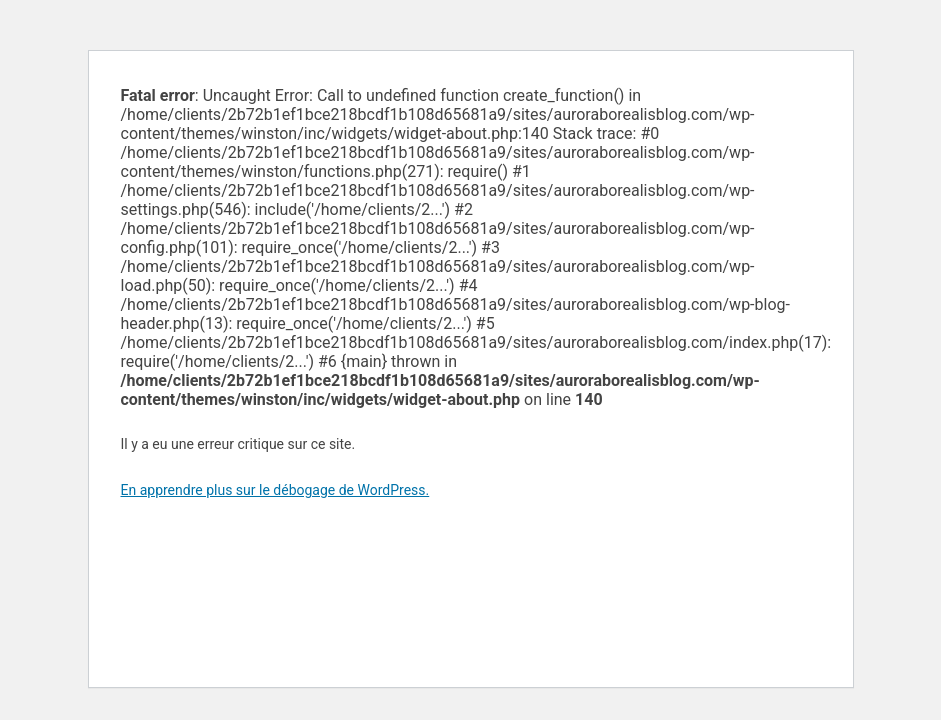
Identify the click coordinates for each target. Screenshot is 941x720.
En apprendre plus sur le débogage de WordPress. (275, 490)
